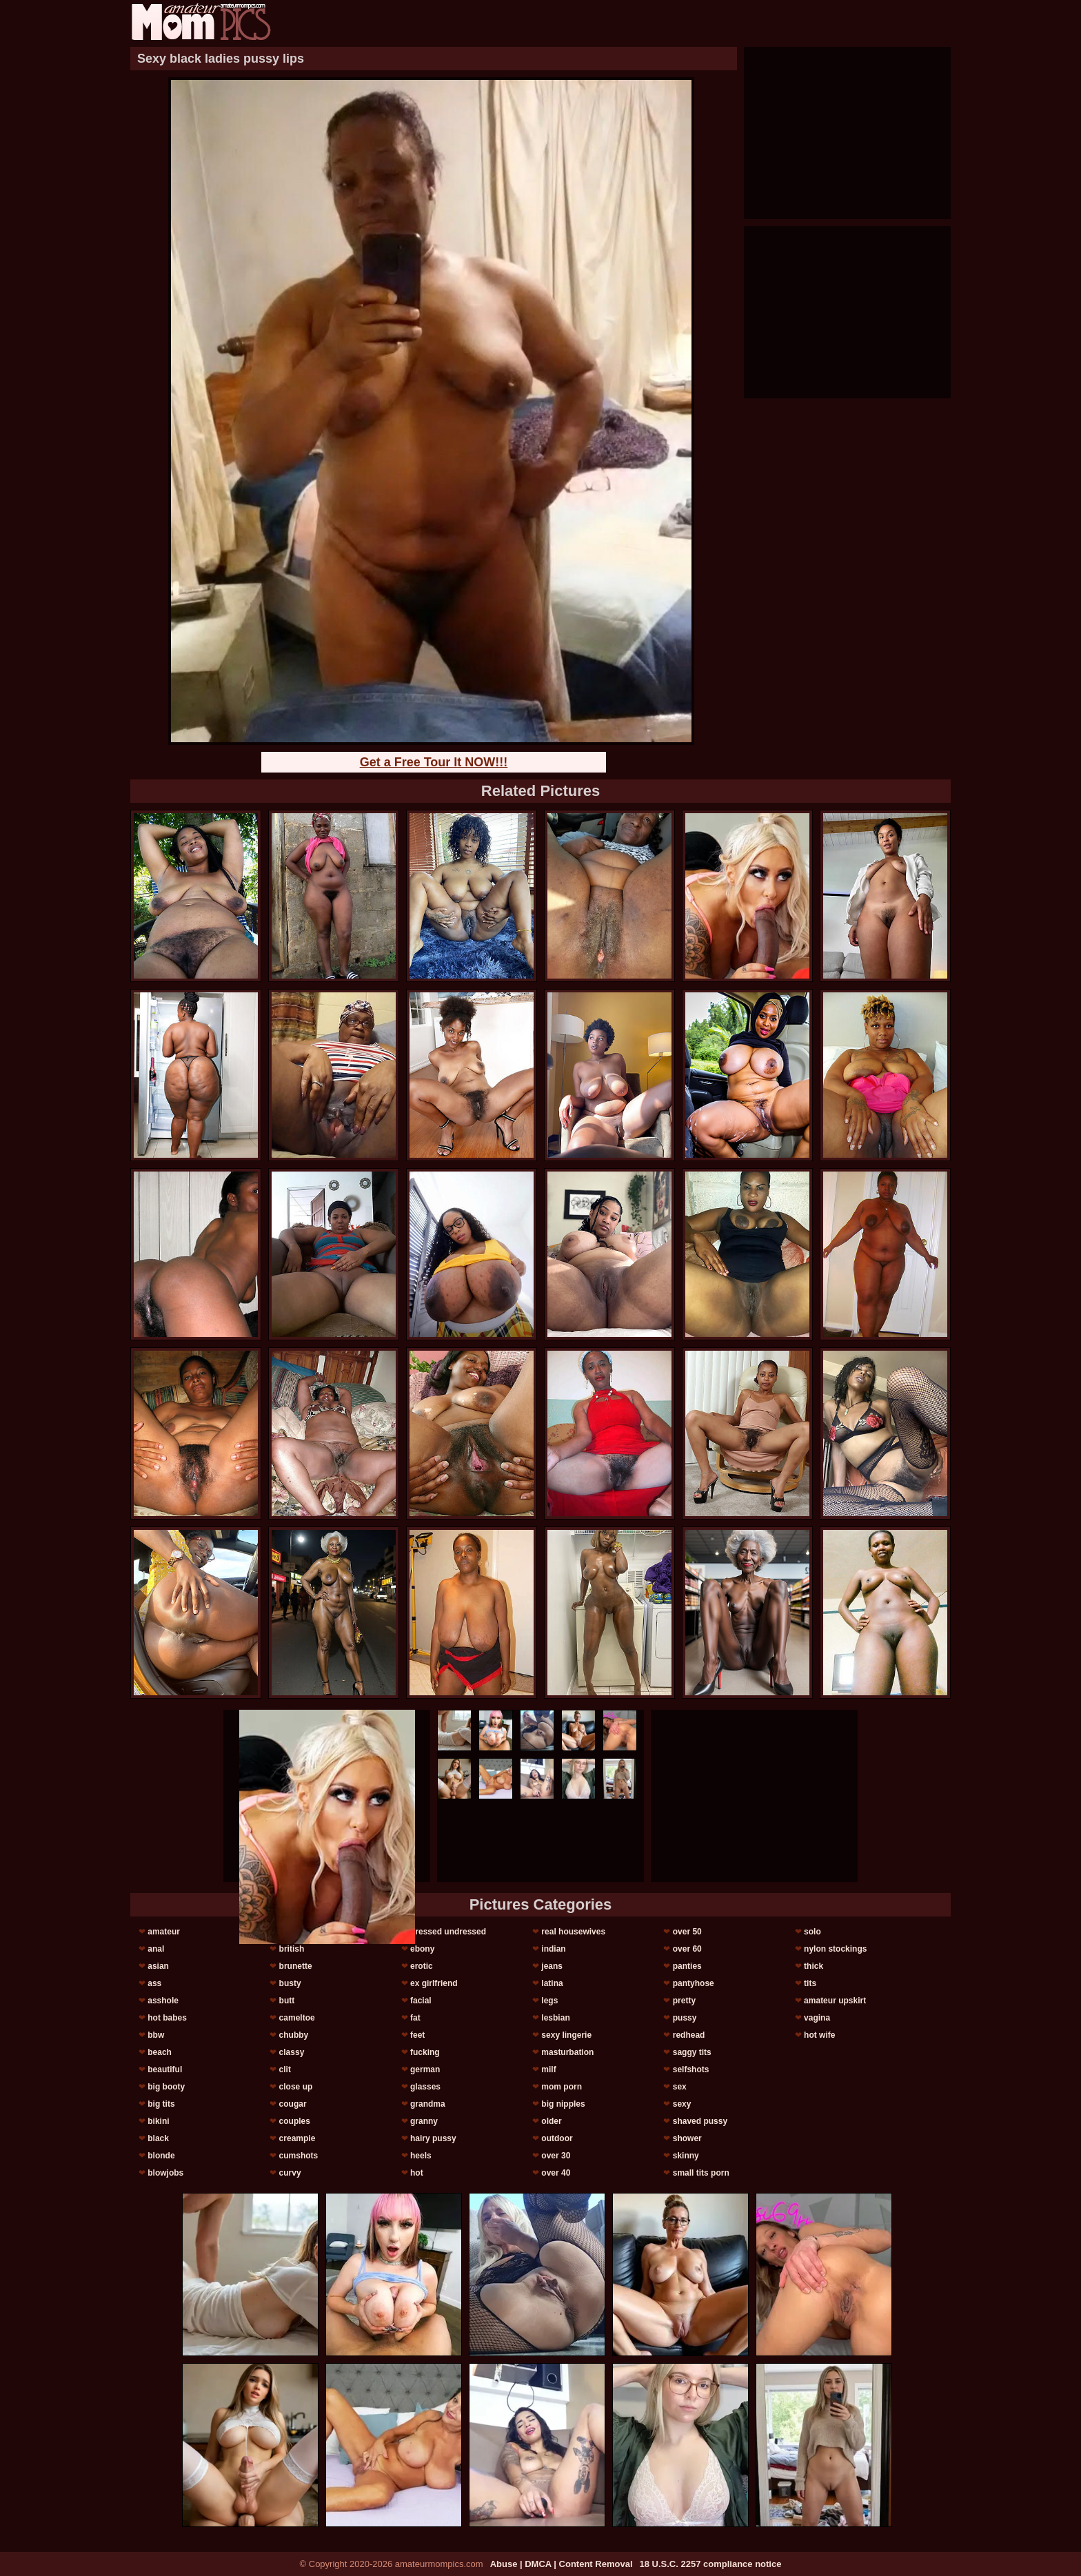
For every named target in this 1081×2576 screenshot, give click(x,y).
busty (290, 1983)
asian (158, 1966)
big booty (166, 2087)
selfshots (691, 2069)
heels (421, 2155)
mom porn (561, 2087)
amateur (164, 1931)
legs (549, 2000)
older (551, 2121)
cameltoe (297, 2018)
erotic (421, 1966)
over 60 (687, 1949)
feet (417, 2035)
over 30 (555, 2155)
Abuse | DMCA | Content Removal (561, 2564)
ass (154, 1983)
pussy (685, 2018)
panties (687, 1966)
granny (424, 2121)
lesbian (555, 2018)
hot (416, 2173)
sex (680, 2087)
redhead (689, 2035)
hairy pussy (433, 2138)
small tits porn (701, 2173)
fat (415, 2018)
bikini (158, 2121)
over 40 (555, 2173)
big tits (161, 2104)
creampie (297, 2138)
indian (553, 1949)
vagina (817, 2018)
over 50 (687, 1931)
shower (687, 2138)
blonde (161, 2155)
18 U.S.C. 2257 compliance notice (711, 2564)
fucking (425, 2052)
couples (294, 2121)
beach (160, 2052)
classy (292, 2052)
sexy (682, 2104)
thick (813, 1966)
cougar (293, 2104)
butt (287, 2000)
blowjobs (165, 2173)
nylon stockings (835, 1949)
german (425, 2069)
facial (421, 2000)
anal (156, 1949)
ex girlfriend (434, 1983)
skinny (686, 2155)
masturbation (567, 2052)
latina (552, 1983)
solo (812, 1931)
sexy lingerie (566, 2035)
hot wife (819, 2035)
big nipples (563, 2104)
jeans (552, 1966)
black (158, 2138)
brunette (295, 1966)
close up (296, 2087)
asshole (163, 2000)
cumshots (299, 2155)
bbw (156, 2035)
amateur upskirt (835, 2000)
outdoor (556, 2138)
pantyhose (693, 1983)
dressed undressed (448, 1931)
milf (548, 2069)
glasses (425, 2087)
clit (285, 2069)
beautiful (165, 2069)
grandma (427, 2104)
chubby (294, 2035)
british (292, 1949)
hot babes (167, 2018)
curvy (290, 2173)
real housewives (573, 1931)
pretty (684, 2000)
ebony (422, 1949)
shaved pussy (700, 2121)
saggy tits (692, 2052)
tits (810, 1983)
